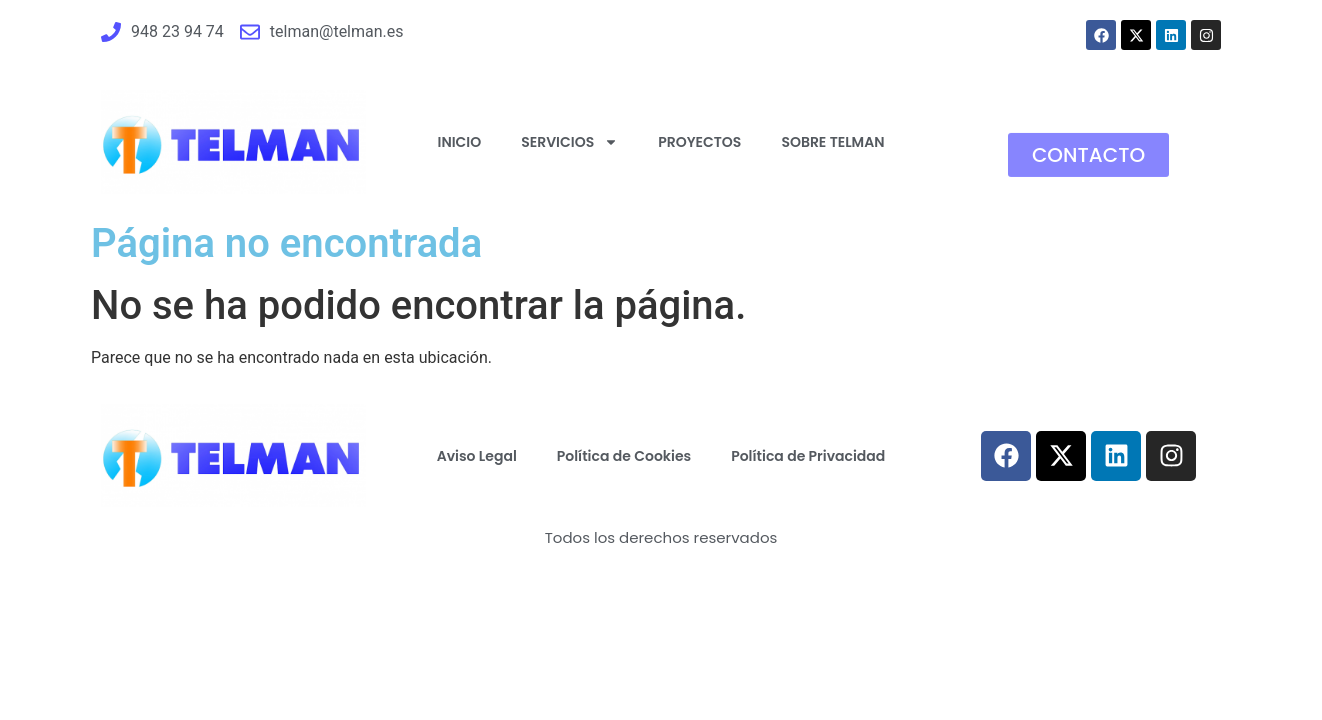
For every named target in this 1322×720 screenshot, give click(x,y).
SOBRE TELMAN (832, 142)
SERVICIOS (569, 142)
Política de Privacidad (808, 456)
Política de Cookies (624, 456)
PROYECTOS (699, 142)
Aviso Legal (477, 456)
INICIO (460, 142)
